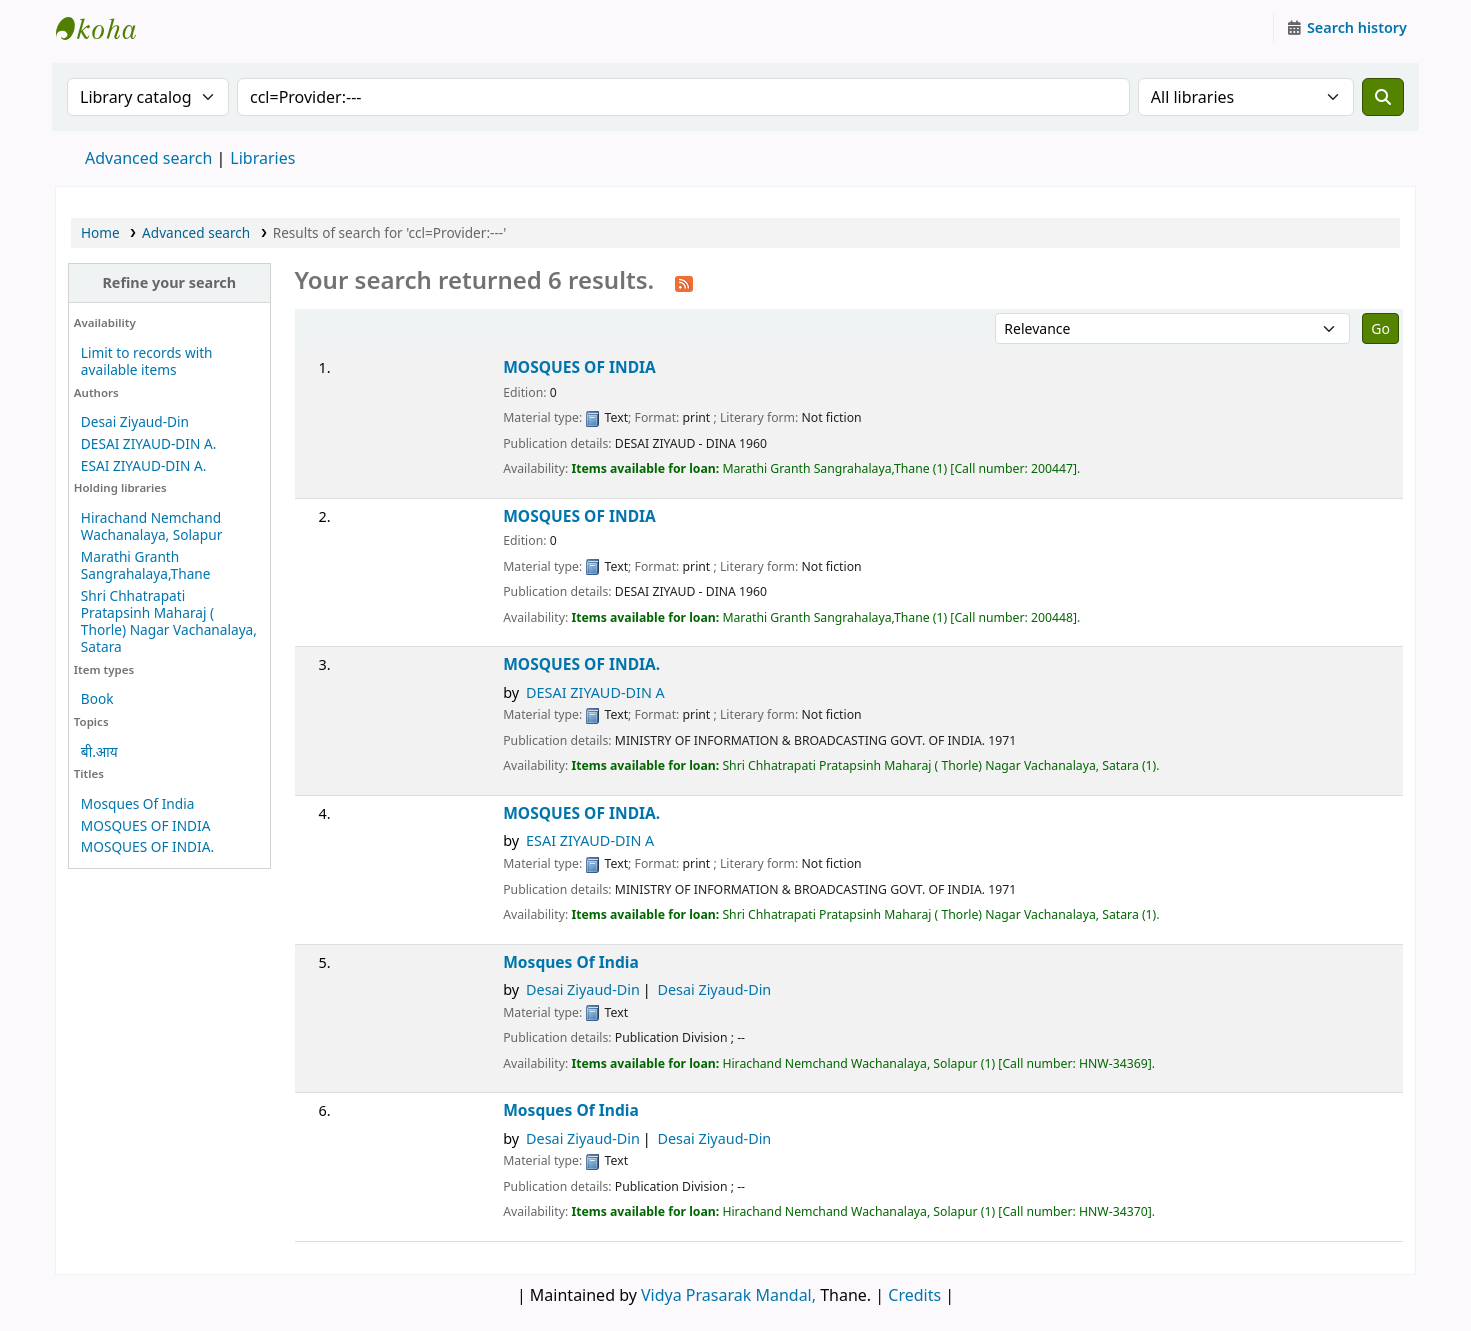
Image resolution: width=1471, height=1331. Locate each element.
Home (100, 232)
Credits (914, 1295)
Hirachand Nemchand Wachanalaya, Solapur (151, 526)
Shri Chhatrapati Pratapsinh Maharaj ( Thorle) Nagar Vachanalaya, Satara (169, 621)
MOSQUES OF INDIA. (147, 846)
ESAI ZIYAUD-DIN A (590, 840)
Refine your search (169, 282)
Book (97, 698)
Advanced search (148, 158)
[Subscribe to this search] (684, 282)
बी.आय (99, 751)
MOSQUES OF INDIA (146, 825)
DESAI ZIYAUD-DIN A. (148, 443)
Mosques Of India (138, 803)
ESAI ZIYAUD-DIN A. (143, 465)
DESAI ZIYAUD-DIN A (595, 692)
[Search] (1383, 97)
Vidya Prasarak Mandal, (728, 1295)
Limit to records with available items (147, 361)
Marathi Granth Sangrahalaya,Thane (146, 565)
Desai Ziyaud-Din (135, 421)
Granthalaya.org (106, 28)
